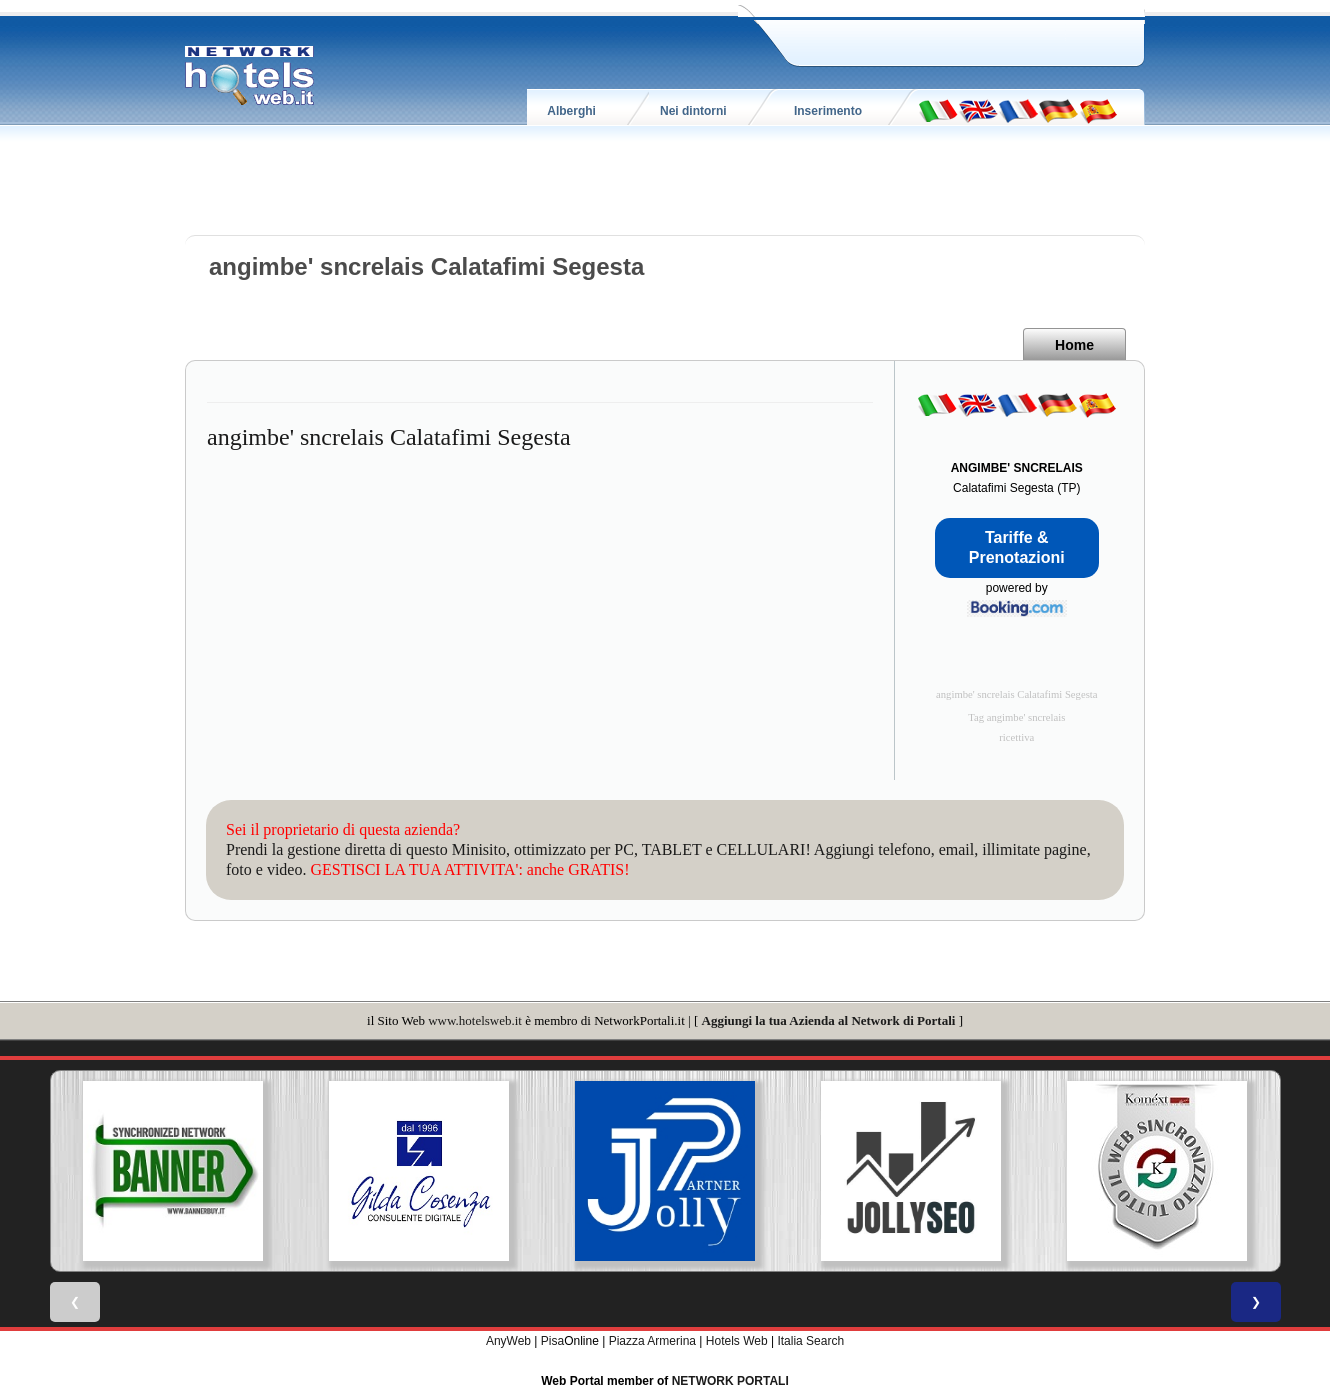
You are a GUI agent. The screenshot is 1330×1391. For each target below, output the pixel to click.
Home (1074, 345)
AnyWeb (508, 1341)
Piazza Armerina (652, 1341)
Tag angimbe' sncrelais (1016, 717)
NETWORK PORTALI (730, 1381)
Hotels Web (737, 1341)
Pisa (552, 1341)
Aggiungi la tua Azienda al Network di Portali (829, 1020)
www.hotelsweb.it (475, 1020)
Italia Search (810, 1341)
